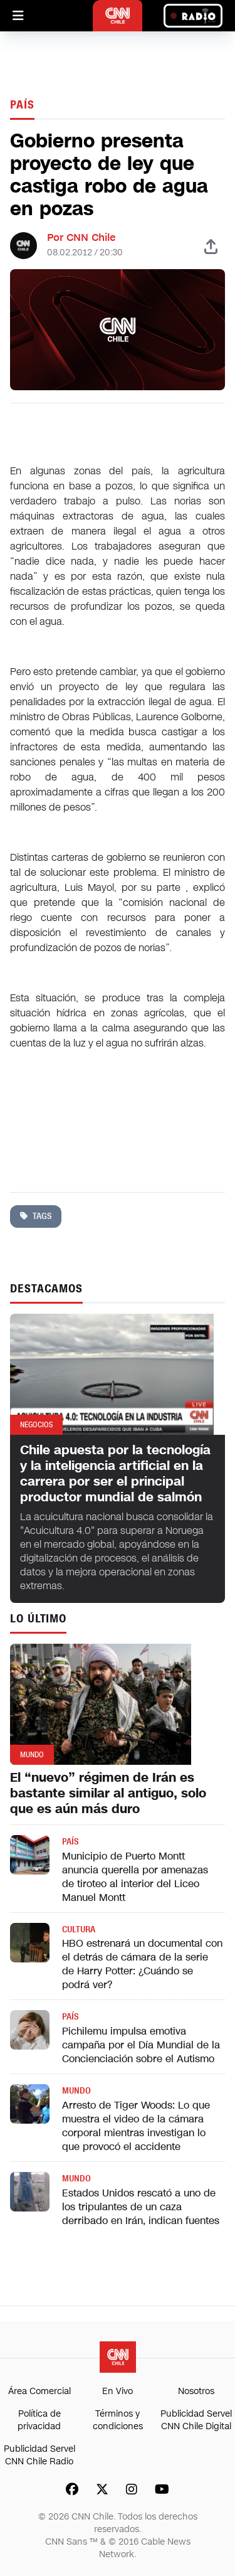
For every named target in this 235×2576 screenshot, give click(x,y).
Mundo (76, 2091)
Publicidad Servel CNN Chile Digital (196, 2420)
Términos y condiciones (118, 2420)
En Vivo (117, 2391)
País (22, 105)
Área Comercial (39, 2391)
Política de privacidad (39, 2420)
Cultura (78, 1929)
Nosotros (196, 2391)
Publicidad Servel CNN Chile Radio (39, 2455)
